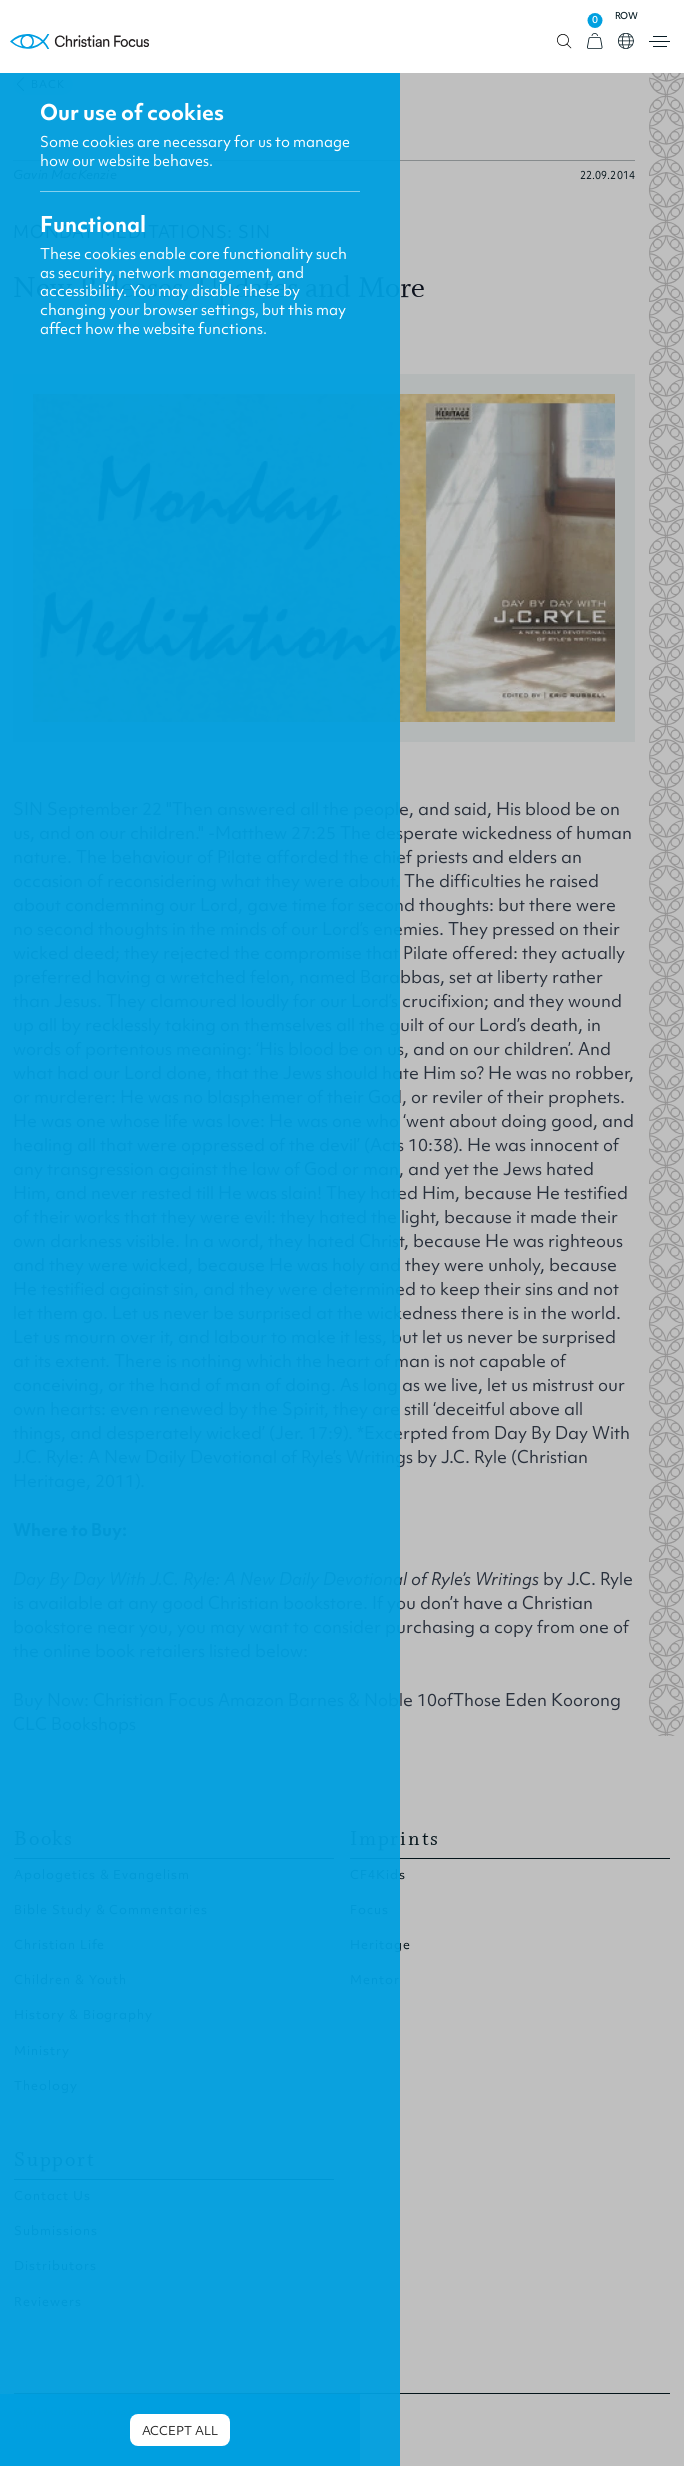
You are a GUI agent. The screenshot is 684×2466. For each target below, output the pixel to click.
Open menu (659, 41)
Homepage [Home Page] (80, 41)
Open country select (626, 41)
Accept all (180, 2430)
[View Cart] (595, 41)
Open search (564, 41)
